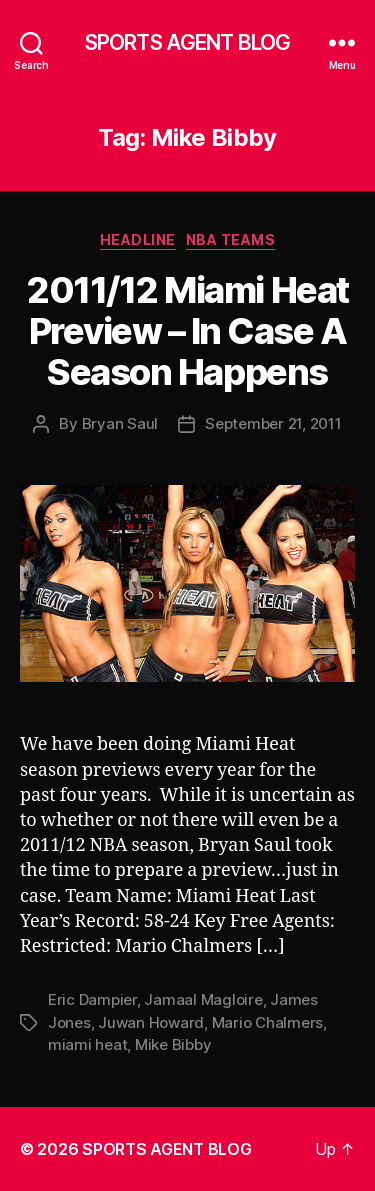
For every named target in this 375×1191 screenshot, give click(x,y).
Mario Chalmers (267, 1022)
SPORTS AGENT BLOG (187, 42)
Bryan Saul (120, 423)
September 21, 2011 (273, 423)
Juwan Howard (151, 1022)
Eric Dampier (92, 999)
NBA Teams (231, 239)
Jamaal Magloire (203, 999)
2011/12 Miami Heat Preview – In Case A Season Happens (187, 331)
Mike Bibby (173, 1044)
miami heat (87, 1044)
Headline (138, 239)
